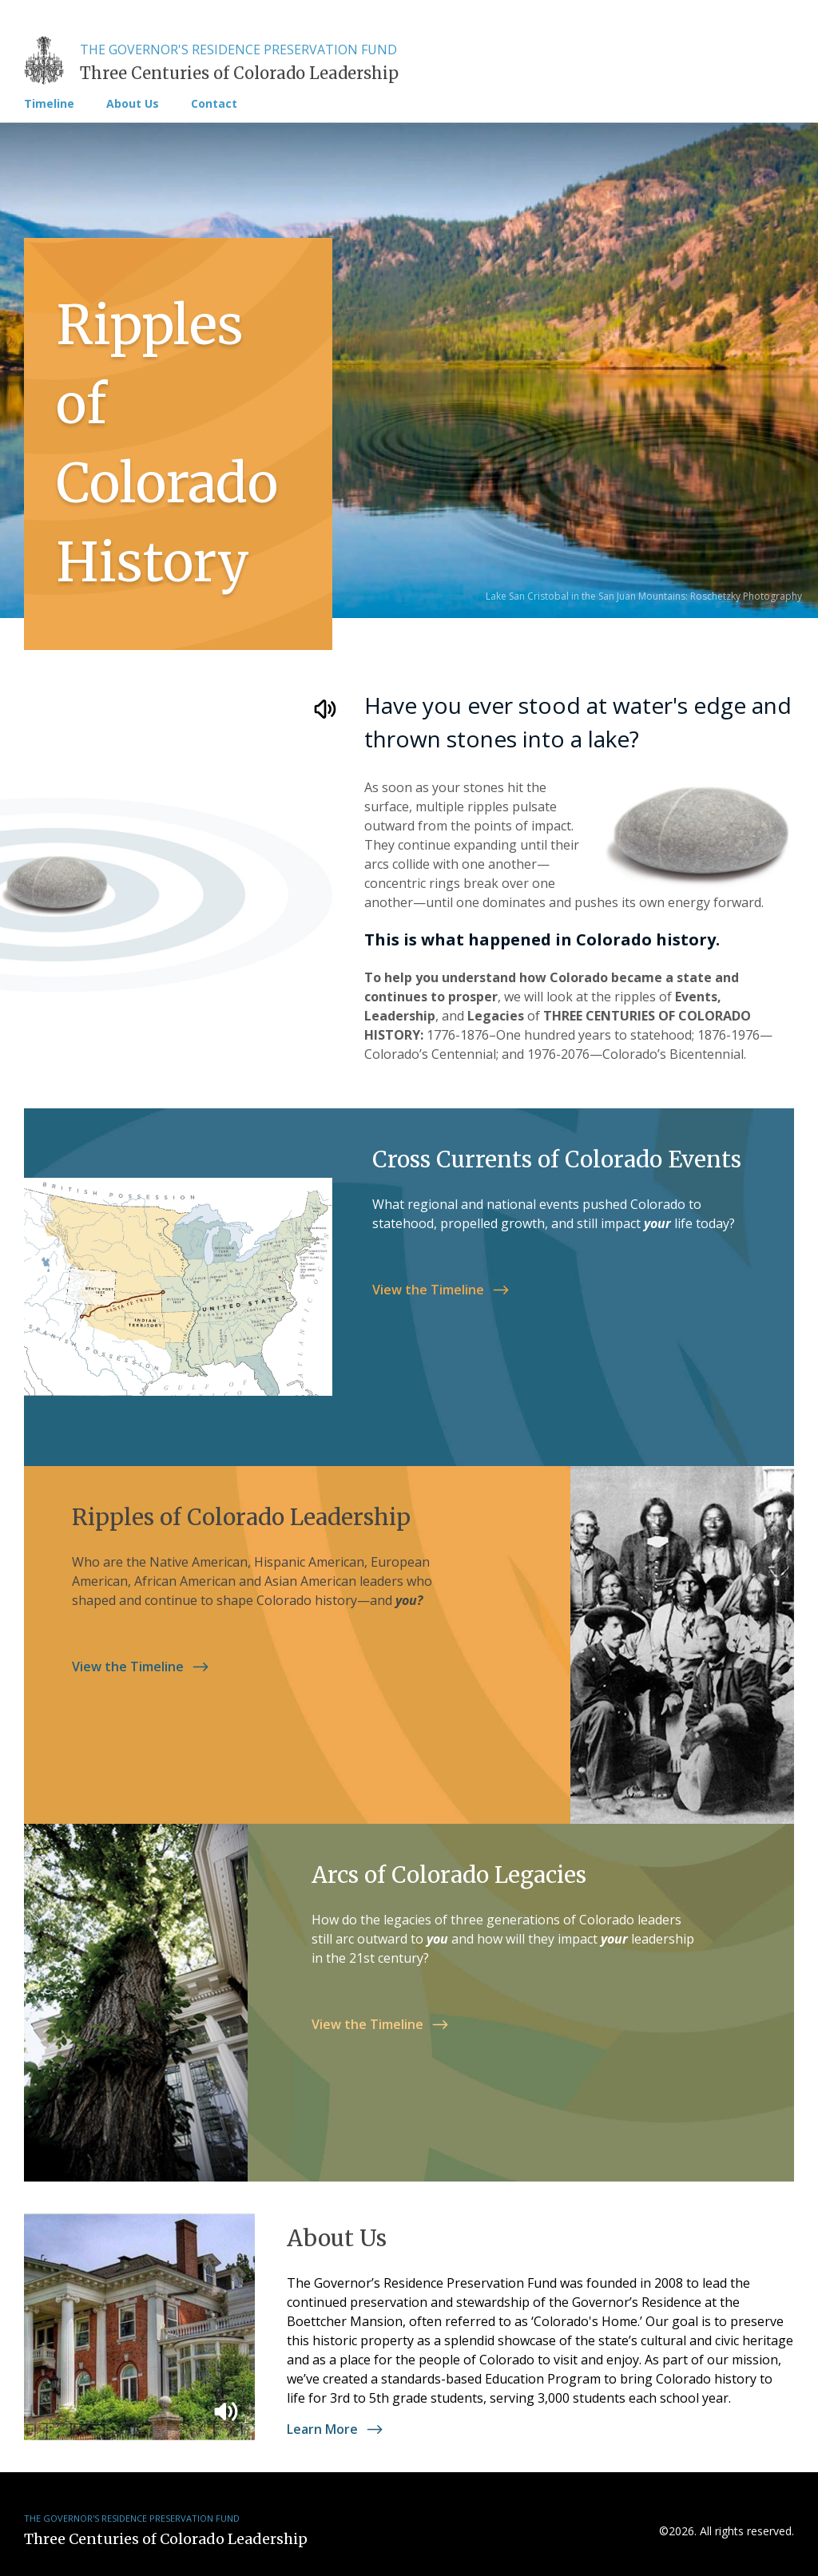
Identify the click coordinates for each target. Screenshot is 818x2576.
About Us (132, 103)
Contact (214, 103)
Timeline (49, 103)
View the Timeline (444, 1290)
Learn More (338, 2429)
